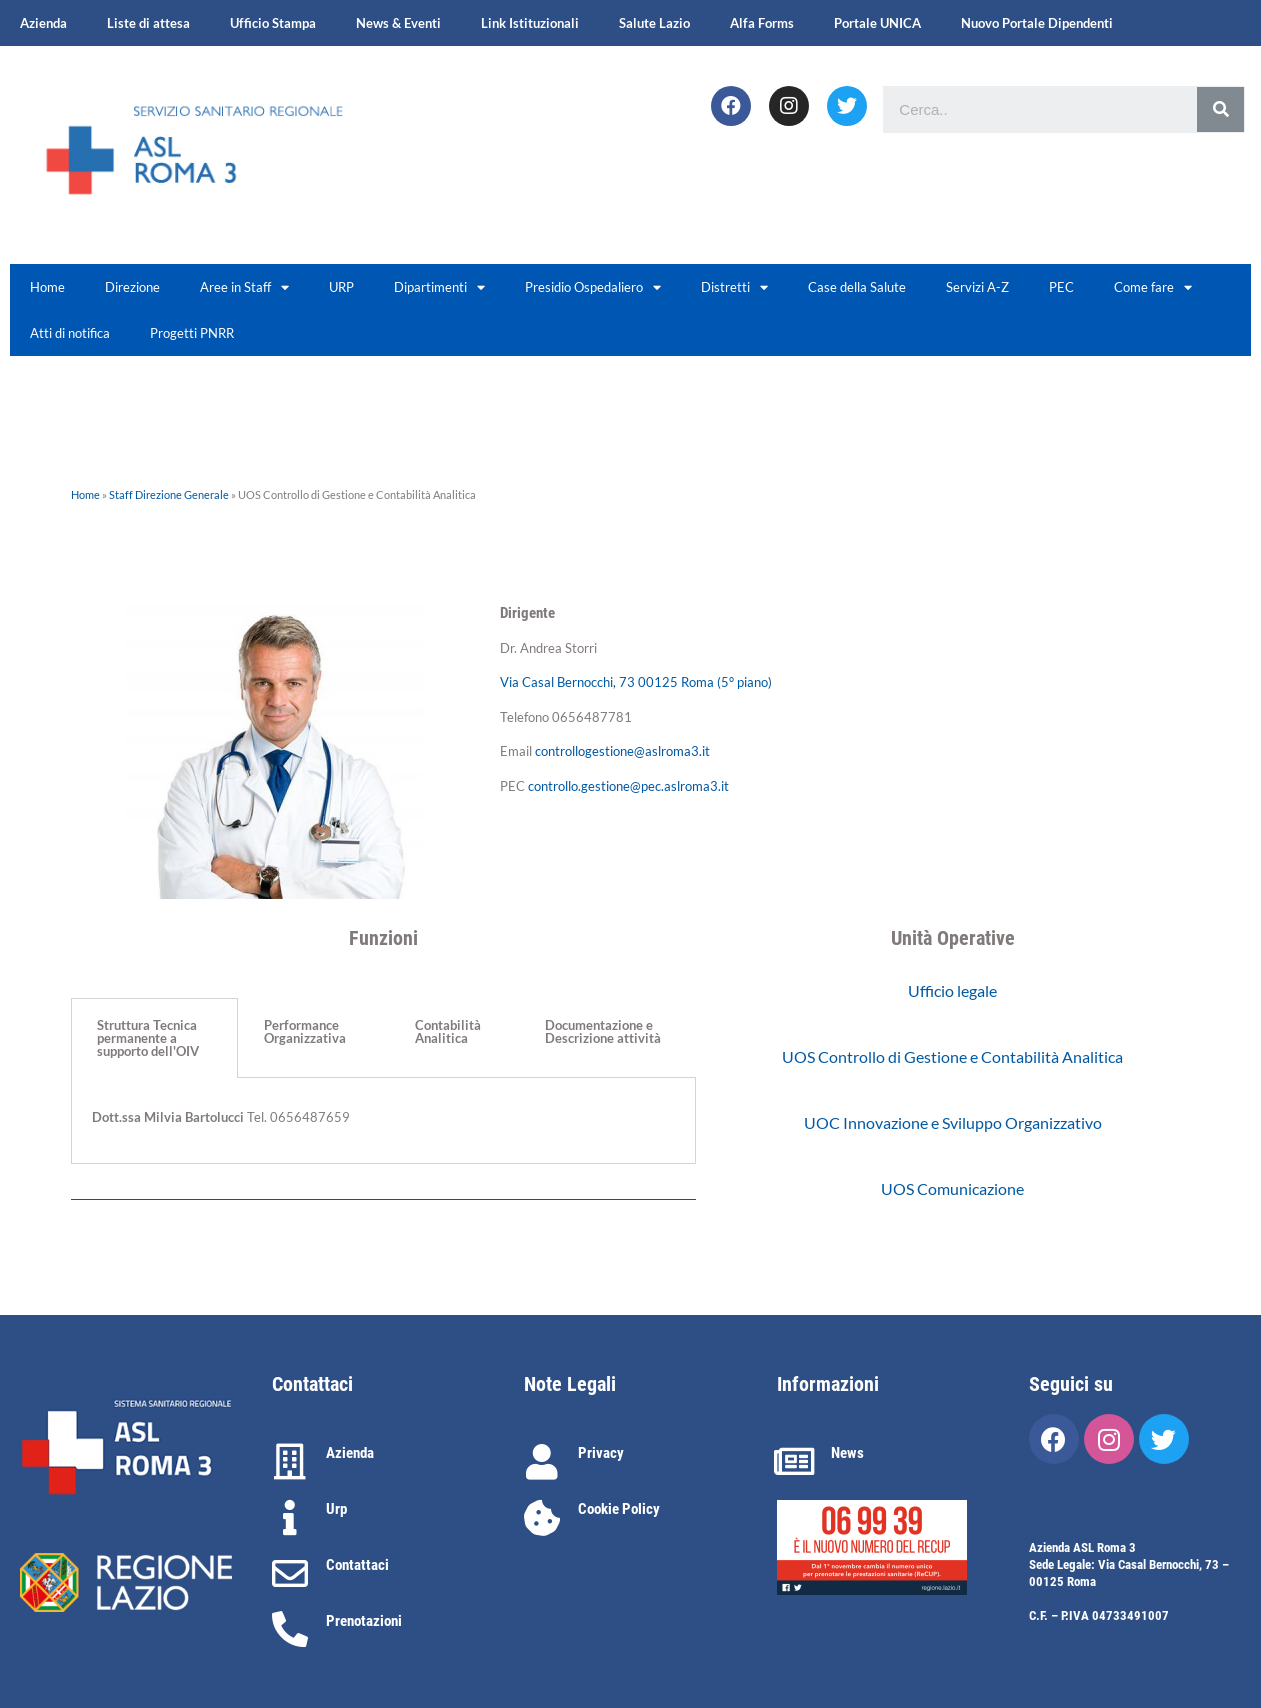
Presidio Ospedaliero (593, 287)
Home (47, 287)
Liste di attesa (148, 23)
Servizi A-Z (977, 287)
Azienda (43, 23)
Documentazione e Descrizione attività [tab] (603, 1031)
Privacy (601, 1453)
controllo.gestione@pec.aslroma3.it (628, 786)
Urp (336, 1509)
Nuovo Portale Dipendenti (1037, 23)
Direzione (132, 287)
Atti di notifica (70, 333)
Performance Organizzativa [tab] (305, 1031)
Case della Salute (857, 287)
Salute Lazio (654, 23)
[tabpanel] (383, 1121)
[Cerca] (1220, 109)
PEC (1061, 287)
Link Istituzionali (530, 23)
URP (341, 287)
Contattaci (357, 1565)
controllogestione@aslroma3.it (622, 751)
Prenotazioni (364, 1621)
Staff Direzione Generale (169, 494)
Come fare (1153, 287)
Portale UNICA (877, 23)
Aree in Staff (244, 287)
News (847, 1453)
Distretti (734, 287)
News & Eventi (398, 23)
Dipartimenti (439, 287)
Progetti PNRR (192, 333)
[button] (952, 991)
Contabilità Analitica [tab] (448, 1031)
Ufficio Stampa (273, 23)
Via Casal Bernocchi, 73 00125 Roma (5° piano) (636, 682)
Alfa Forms (762, 23)
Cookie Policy (619, 1509)
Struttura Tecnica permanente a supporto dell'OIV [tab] (148, 1038)
